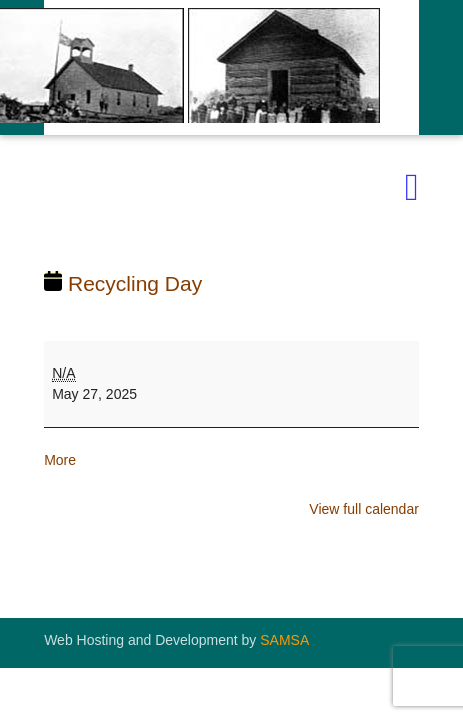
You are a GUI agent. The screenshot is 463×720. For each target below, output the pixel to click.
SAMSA (284, 640)
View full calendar (363, 509)
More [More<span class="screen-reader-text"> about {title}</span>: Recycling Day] (60, 460)
